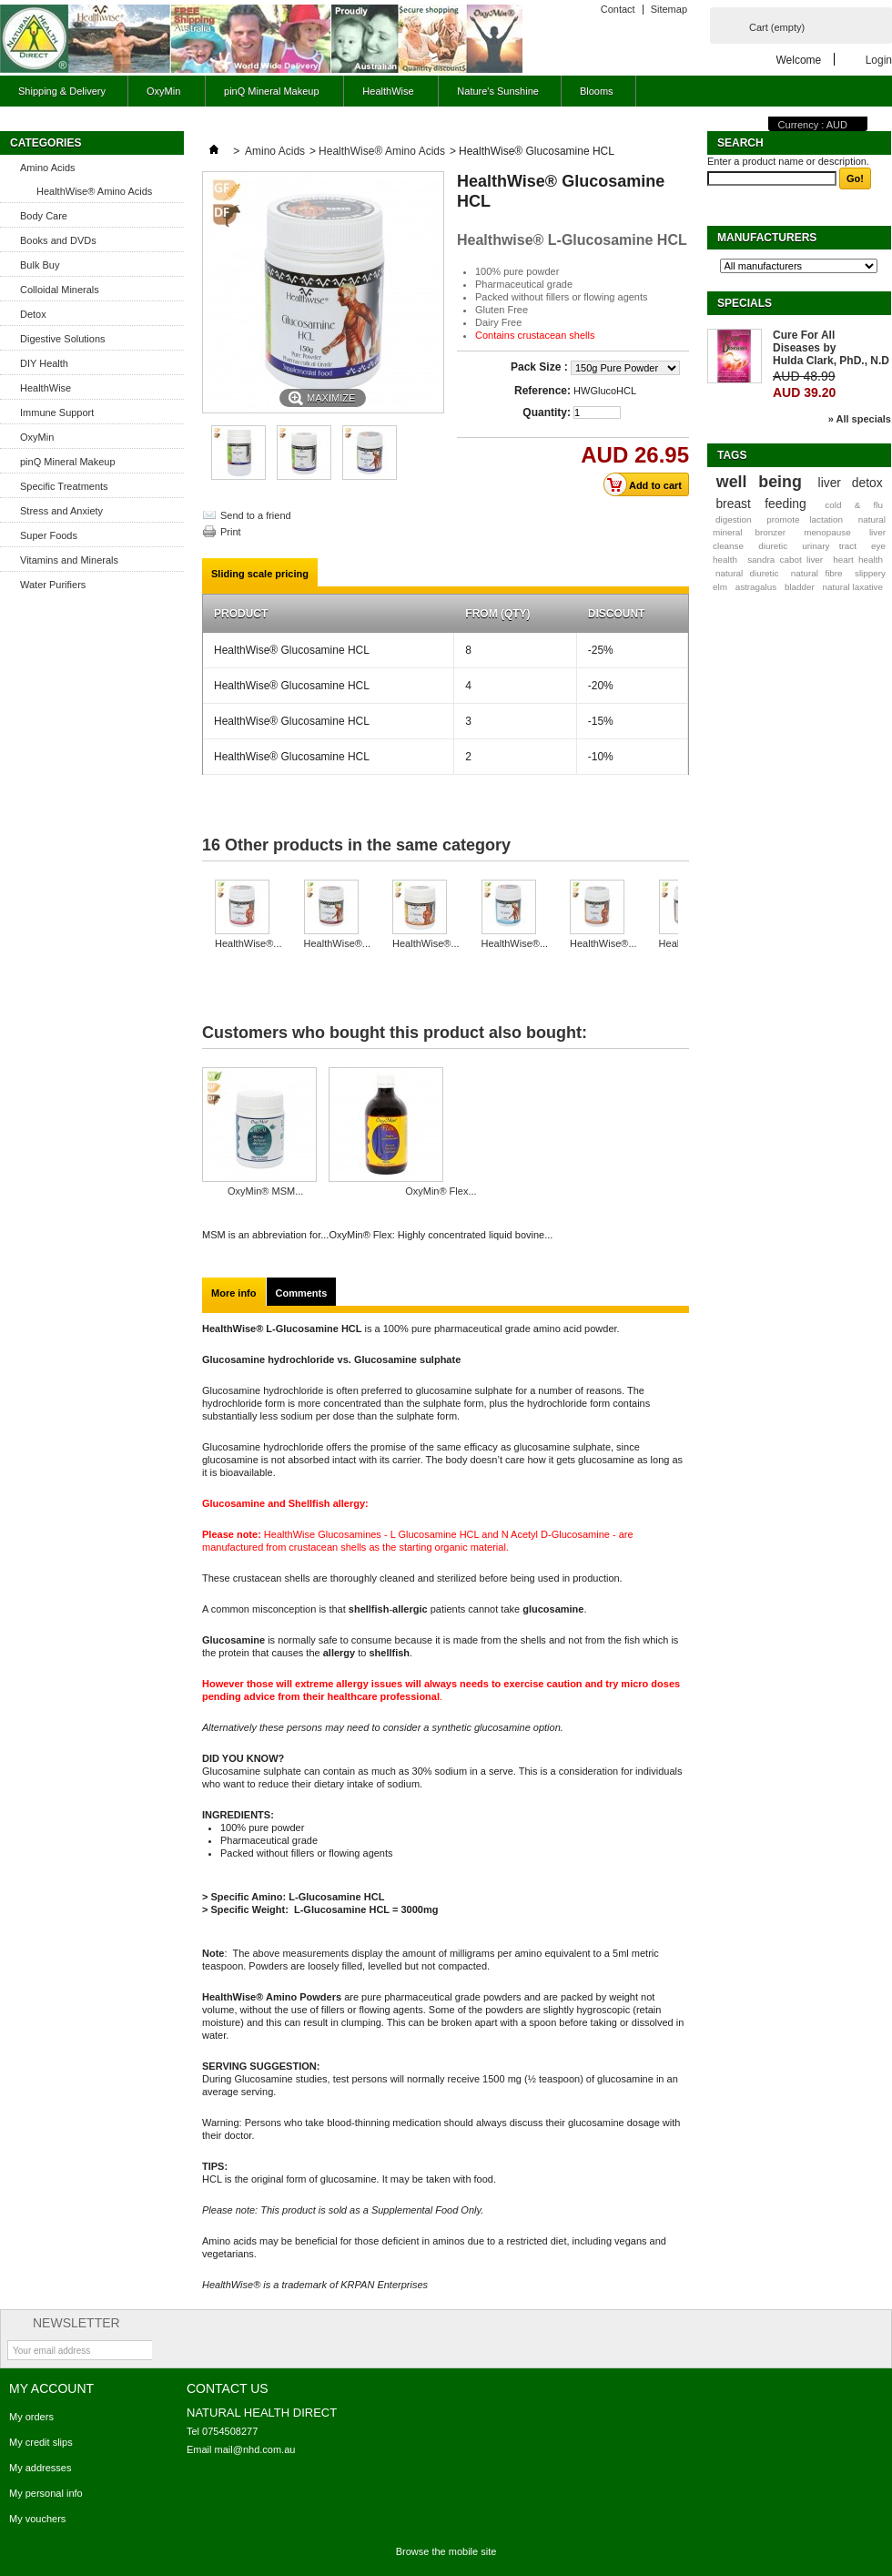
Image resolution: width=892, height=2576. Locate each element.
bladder (800, 587)
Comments (302, 1293)
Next (682, 915)
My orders (31, 2416)
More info (234, 1293)
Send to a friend (255, 515)
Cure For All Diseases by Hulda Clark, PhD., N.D (831, 348)
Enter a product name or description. (788, 161)
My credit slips (41, 2442)
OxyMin (161, 96)
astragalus (756, 587)
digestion (733, 519)
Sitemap (669, 9)
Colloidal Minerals (59, 289)
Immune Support (57, 412)
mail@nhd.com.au (255, 2449)
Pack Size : (541, 367)
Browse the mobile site (446, 2551)
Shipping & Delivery (62, 91)
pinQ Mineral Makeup (269, 96)
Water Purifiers (53, 584)
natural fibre (817, 573)
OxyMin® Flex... (440, 1191)
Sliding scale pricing (260, 573)
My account (51, 2388)
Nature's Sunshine (498, 91)
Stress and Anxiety (61, 510)
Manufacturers (766, 237)
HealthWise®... (248, 943)
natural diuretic (746, 573)
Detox (33, 314)
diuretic (772, 546)
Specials (744, 303)
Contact (618, 9)
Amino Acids (48, 167)
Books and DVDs (58, 240)
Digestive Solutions (63, 338)
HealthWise (385, 96)
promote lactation (804, 519)
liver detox (850, 482)
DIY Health (44, 363)
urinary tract (829, 546)
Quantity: (546, 412)
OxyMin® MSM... (265, 1191)
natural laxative (853, 587)
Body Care (43, 215)
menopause (827, 532)
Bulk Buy (39, 265)
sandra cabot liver (785, 560)
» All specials (859, 418)
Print (230, 531)
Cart (777, 27)
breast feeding (760, 503)
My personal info (46, 2493)
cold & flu (854, 505)
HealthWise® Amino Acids (94, 191)
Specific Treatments (64, 486)
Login (879, 60)
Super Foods (48, 535)
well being (759, 482)
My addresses (40, 2467)
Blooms (596, 91)
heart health (858, 560)
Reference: (542, 390)
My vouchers (37, 2518)
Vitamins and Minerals (69, 560)
